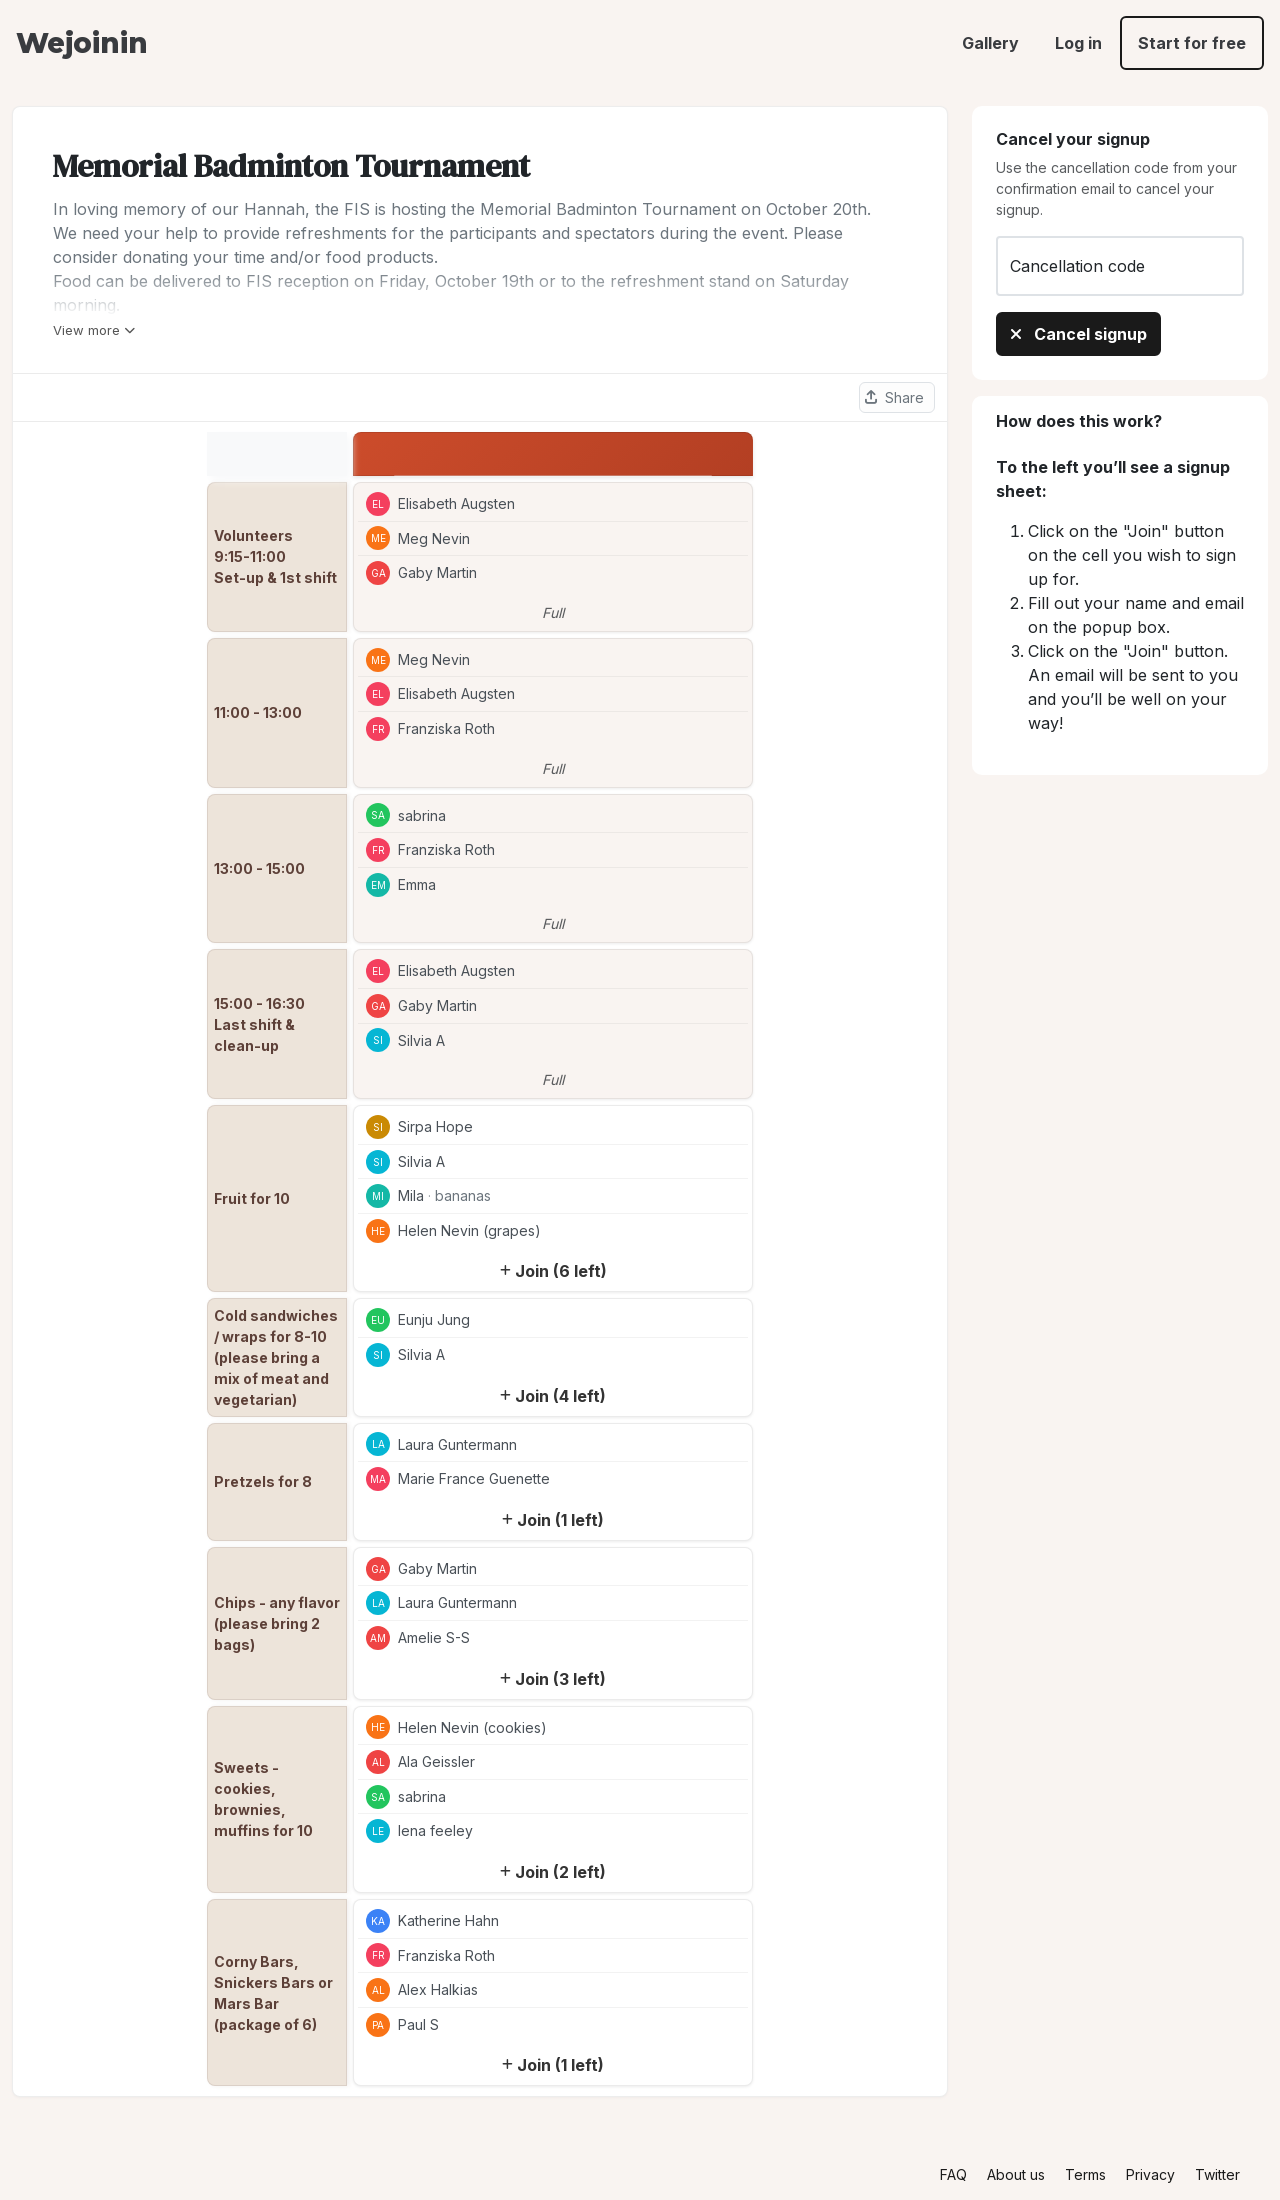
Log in (1078, 43)
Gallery (990, 43)
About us (1016, 2174)
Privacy (1150, 2174)
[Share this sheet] (897, 397)
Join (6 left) (553, 1271)
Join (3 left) (553, 1679)
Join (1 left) (553, 1520)
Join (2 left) (553, 1872)
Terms (1085, 2174)
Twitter (1217, 2174)
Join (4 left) (553, 1396)
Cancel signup (1078, 334)
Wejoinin (81, 43)
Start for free (1192, 43)
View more (94, 330)
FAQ (953, 2174)
